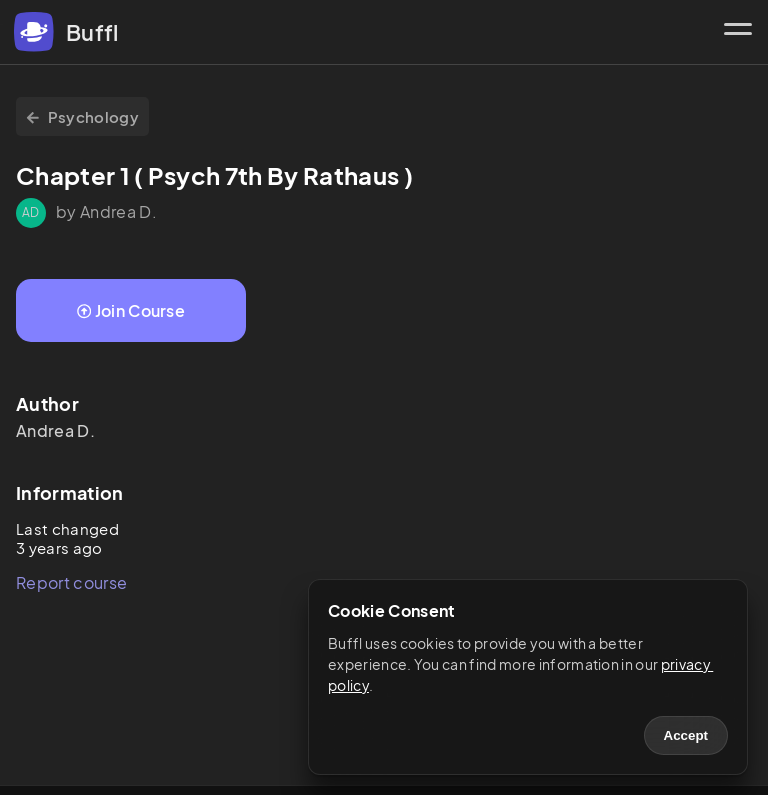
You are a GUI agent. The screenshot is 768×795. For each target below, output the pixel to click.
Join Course (131, 310)
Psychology (82, 116)
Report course (71, 582)
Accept (686, 735)
